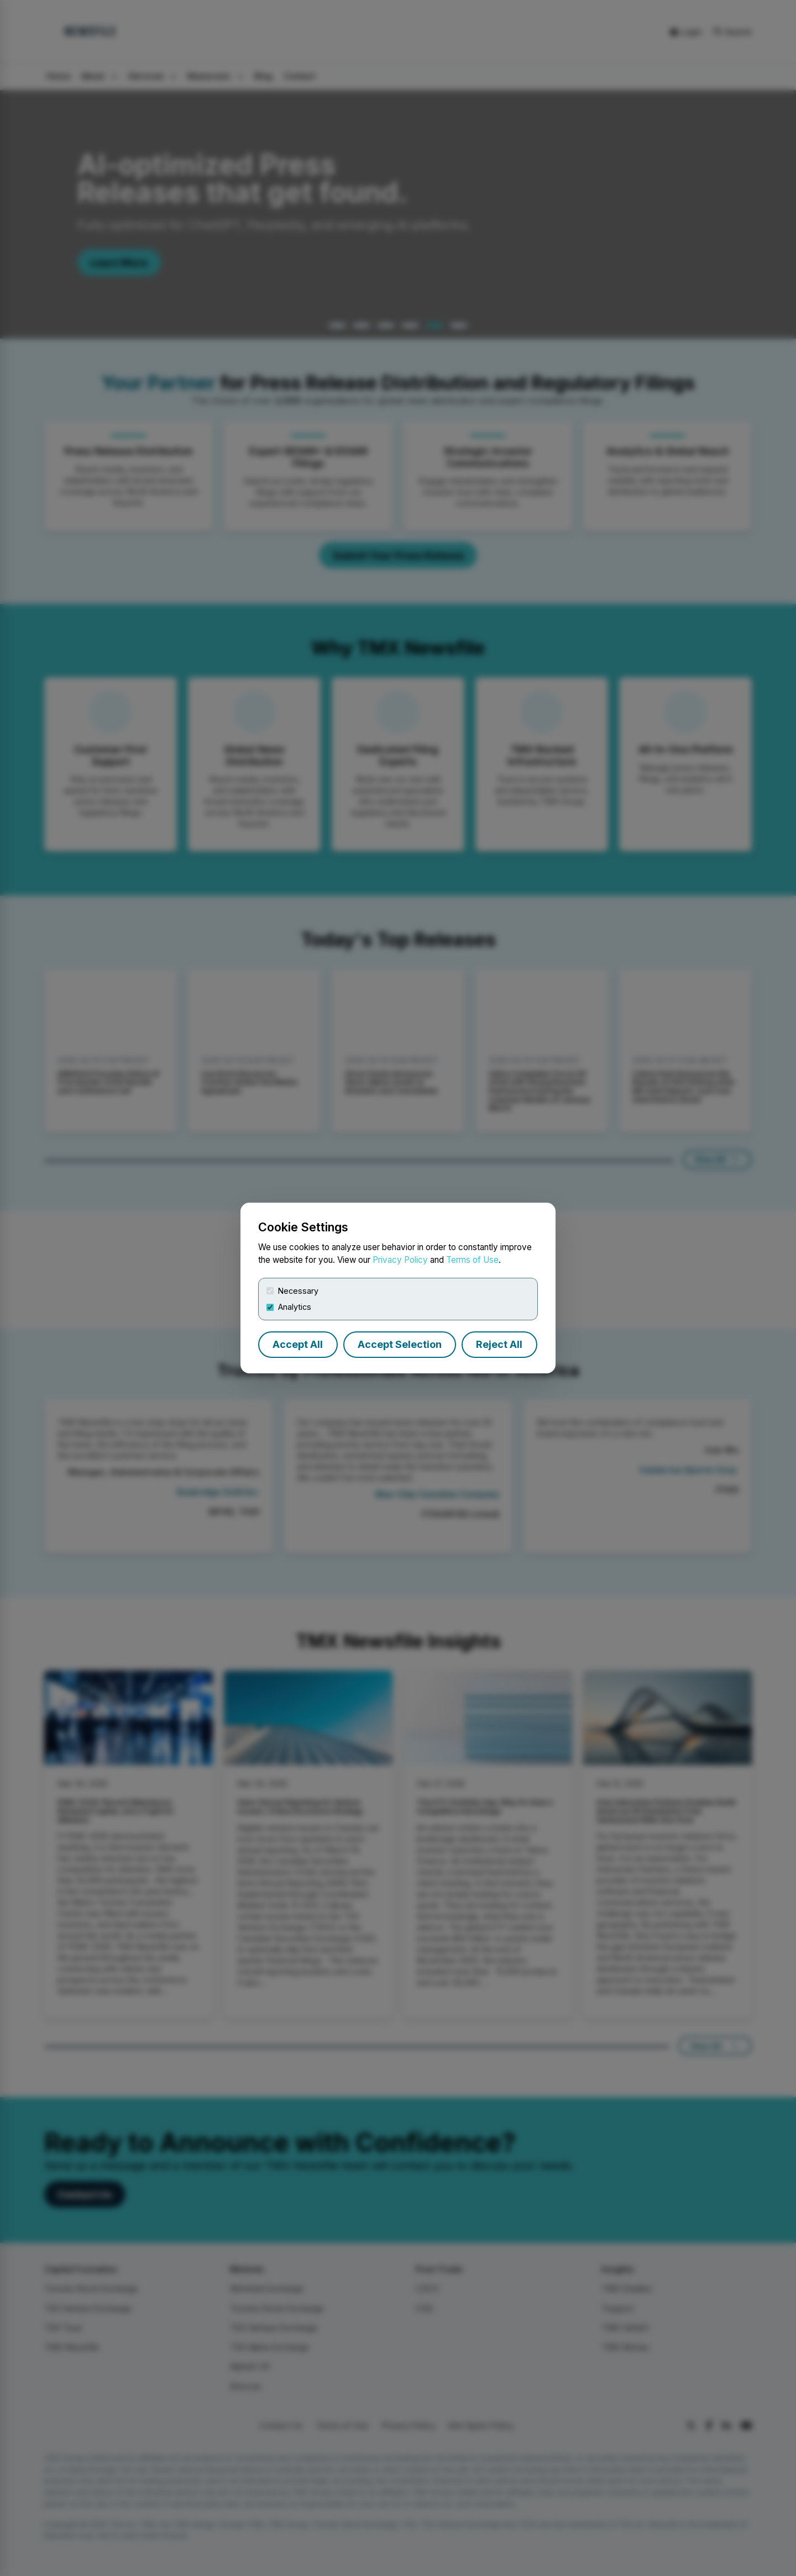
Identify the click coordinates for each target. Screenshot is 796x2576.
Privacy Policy (400, 1260)
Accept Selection (400, 1344)
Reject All (499, 1344)
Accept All (298, 1344)
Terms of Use (472, 1260)
